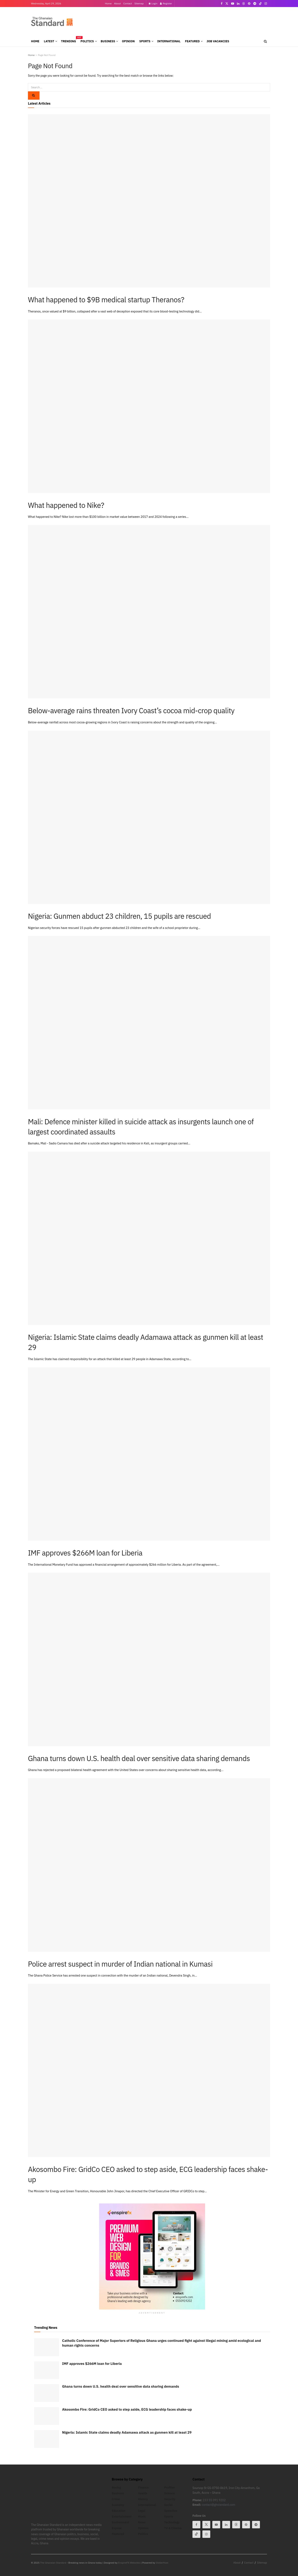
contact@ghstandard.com (218, 2505)
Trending (68, 40)
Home (108, 3)
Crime (116, 2499)
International (168, 41)
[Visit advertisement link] (152, 2256)
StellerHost (162, 2562)
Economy (118, 2505)
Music (142, 2516)
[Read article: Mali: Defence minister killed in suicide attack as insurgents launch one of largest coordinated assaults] (149, 1022)
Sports (144, 41)
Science (169, 2493)
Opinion (128, 41)
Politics (87, 41)
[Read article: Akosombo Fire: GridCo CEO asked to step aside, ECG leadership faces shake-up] (149, 2070)
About (117, 3)
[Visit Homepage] (51, 21)
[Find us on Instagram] (206, 2534)
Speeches (170, 2511)
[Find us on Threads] (243, 3)
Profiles (169, 2487)
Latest (49, 41)
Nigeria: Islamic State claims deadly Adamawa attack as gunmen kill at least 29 (127, 2432)
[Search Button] (265, 41)
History (143, 2499)
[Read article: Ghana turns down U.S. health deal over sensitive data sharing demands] (149, 1659)
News (142, 2522)
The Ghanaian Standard (53, 2562)
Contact (127, 3)
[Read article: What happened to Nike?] (149, 406)
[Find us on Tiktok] (196, 2534)
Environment (120, 2522)
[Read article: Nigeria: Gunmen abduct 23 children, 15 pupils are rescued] (149, 817)
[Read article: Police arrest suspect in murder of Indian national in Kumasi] (149, 1865)
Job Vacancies (218, 41)
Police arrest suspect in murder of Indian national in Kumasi (120, 1964)
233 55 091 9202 (214, 2500)
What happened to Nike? (66, 505)
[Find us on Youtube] (216, 2524)
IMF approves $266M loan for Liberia (85, 1553)
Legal (141, 2511)
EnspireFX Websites (129, 2562)
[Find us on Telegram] (256, 2524)
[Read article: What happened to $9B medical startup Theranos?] (149, 201)
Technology (171, 2522)
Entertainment (122, 2516)
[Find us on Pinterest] (246, 2524)
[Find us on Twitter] (206, 2524)
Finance (143, 2487)
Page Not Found (46, 55)
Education (118, 2511)
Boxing (116, 2487)
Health (142, 2493)
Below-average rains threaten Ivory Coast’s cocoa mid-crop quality (131, 710)
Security (169, 2499)
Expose (117, 2528)
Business (108, 41)
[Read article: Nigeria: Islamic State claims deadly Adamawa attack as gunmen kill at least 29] (149, 1238)
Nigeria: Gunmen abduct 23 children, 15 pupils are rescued (119, 916)
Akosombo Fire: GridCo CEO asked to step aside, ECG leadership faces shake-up (127, 2409)
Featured (192, 41)
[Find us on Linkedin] (226, 2524)
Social (168, 2505)
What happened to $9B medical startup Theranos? (106, 299)
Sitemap (139, 3)
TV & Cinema (172, 2528)
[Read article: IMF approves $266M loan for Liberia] (149, 1454)
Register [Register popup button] (166, 3)
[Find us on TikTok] (260, 3)
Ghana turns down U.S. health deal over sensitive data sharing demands (139, 1758)
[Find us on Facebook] (196, 2524)
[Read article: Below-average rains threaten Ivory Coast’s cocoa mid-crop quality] (149, 611)
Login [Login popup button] (153, 3)
